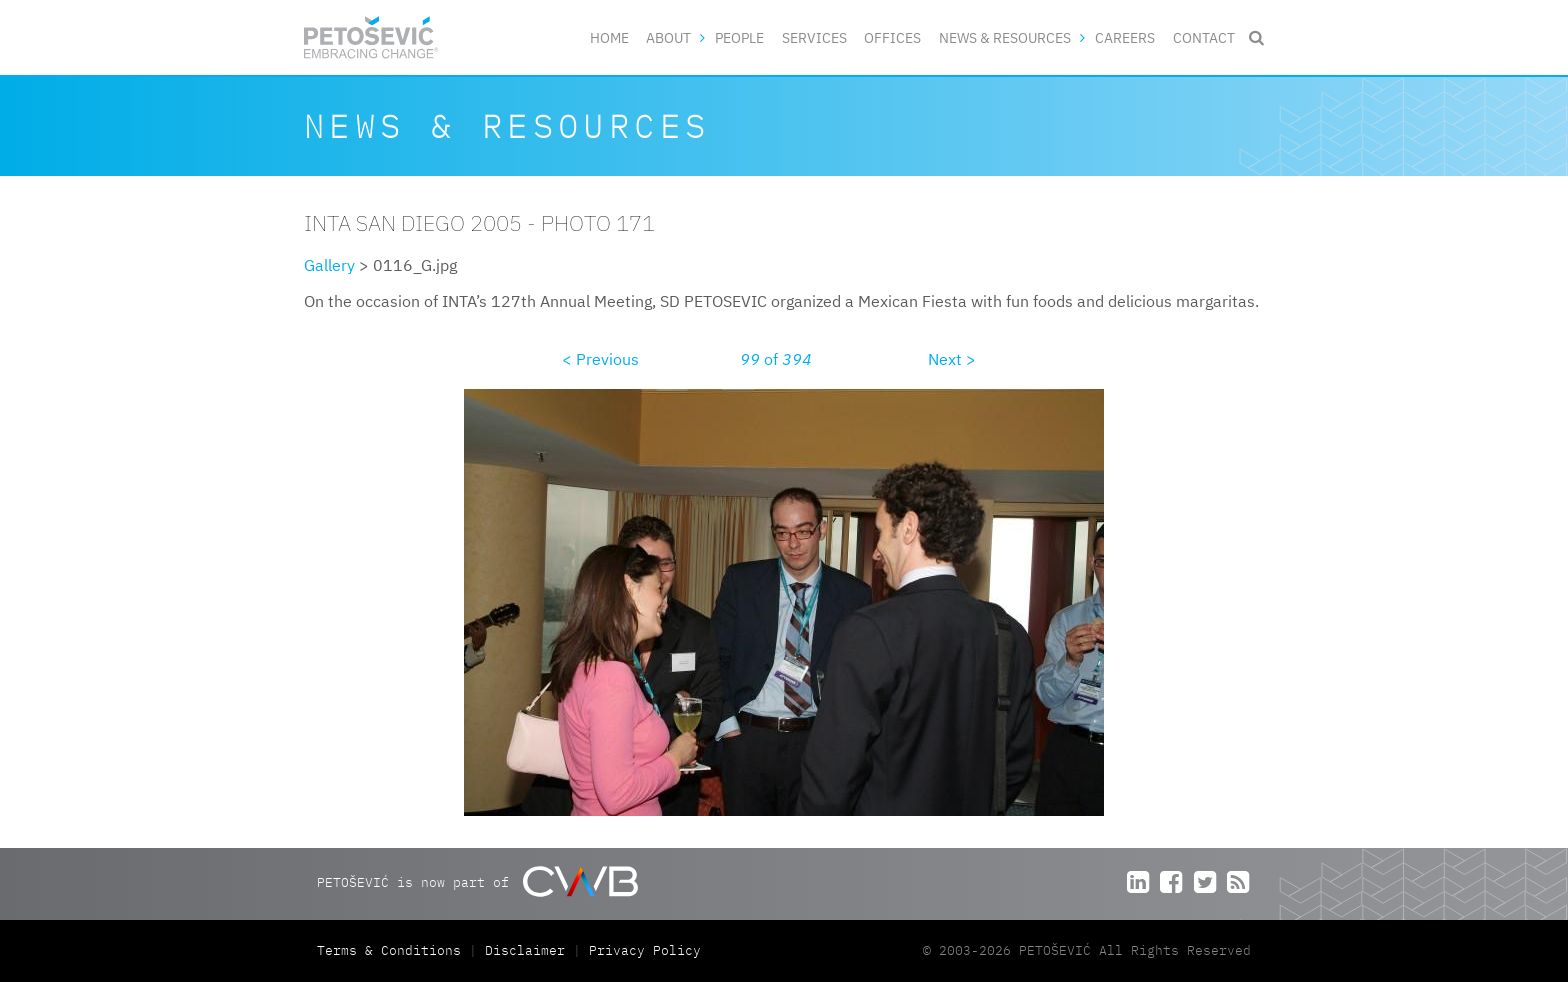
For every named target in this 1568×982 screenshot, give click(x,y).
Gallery (329, 265)
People (739, 37)
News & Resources (1005, 37)
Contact (1204, 37)
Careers (1125, 37)
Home (609, 37)
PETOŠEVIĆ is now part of (477, 881)
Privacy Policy (645, 950)
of (776, 359)
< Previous (600, 359)
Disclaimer (525, 950)
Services (814, 37)
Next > (952, 359)
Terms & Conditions (393, 950)
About (668, 37)
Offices (892, 37)
